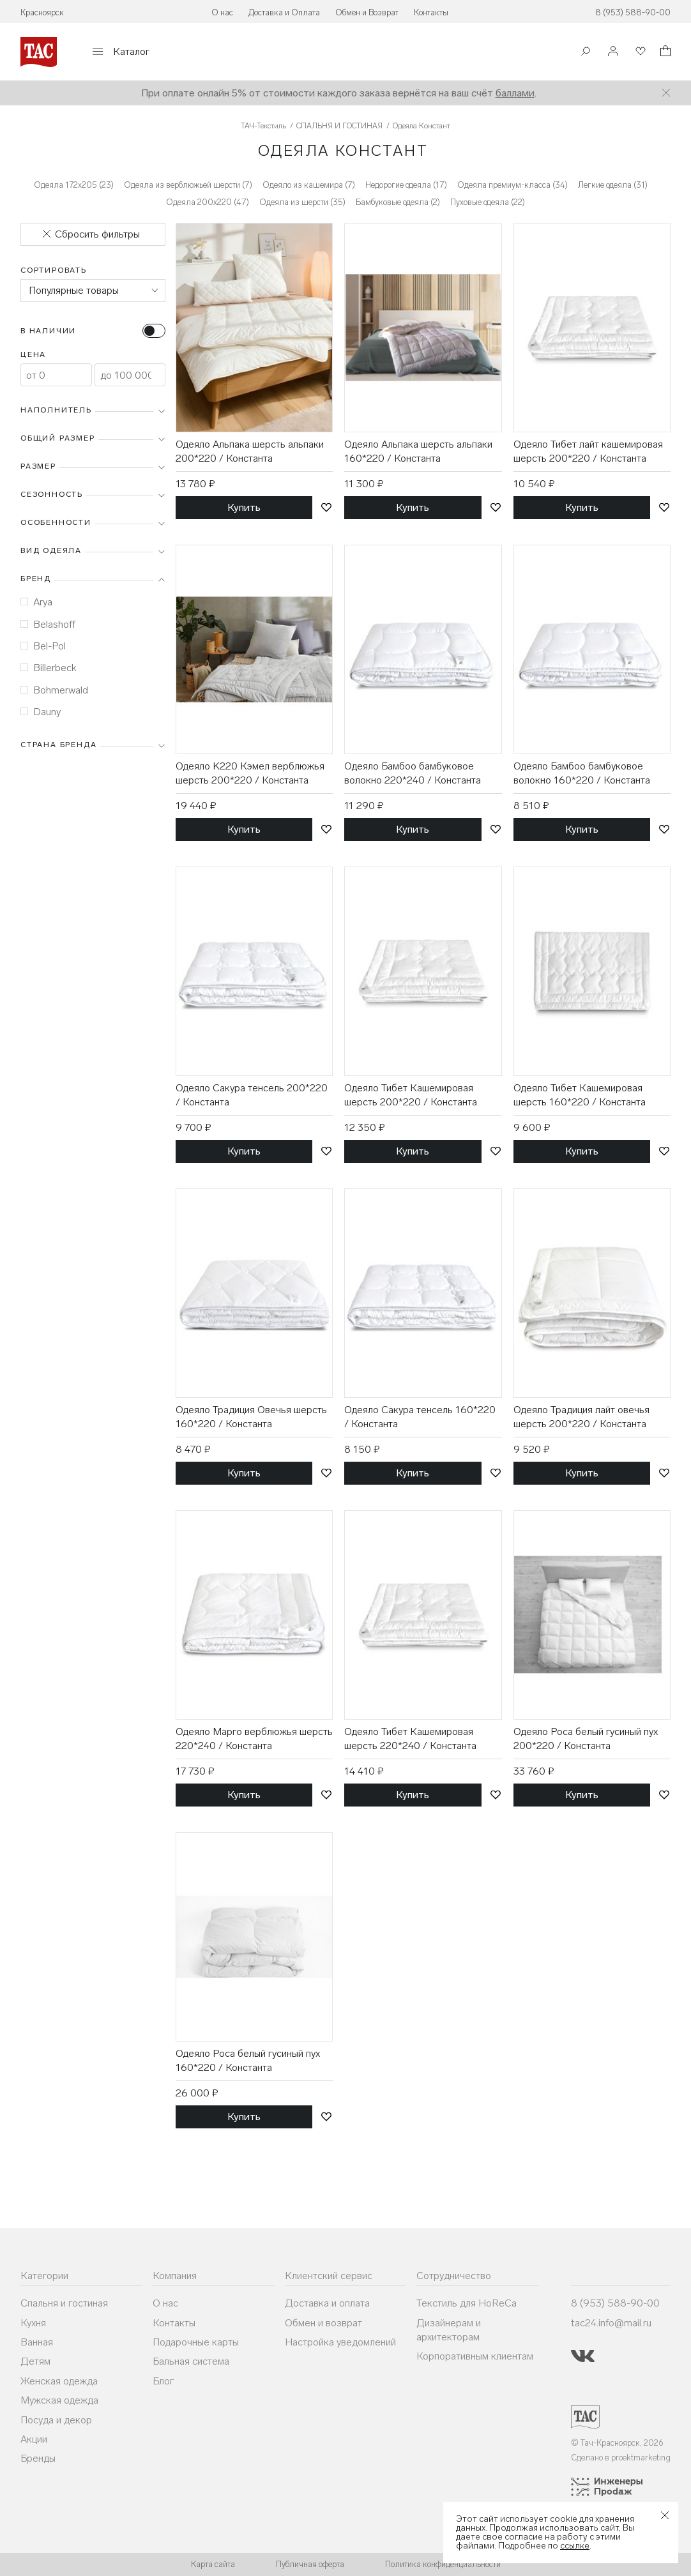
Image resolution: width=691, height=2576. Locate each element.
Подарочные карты (196, 2342)
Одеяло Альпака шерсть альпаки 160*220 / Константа (418, 451)
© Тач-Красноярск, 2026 (617, 2443)
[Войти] (613, 52)
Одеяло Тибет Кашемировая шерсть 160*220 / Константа (579, 1095)
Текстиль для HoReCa (466, 2303)
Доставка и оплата (327, 2303)
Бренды (38, 2458)
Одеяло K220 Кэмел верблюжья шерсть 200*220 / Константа (250, 773)
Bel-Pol (43, 646)
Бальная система (191, 2361)
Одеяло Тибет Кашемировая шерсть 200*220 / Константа (410, 1095)
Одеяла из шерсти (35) (302, 202)
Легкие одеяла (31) (613, 185)
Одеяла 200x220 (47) (207, 202)
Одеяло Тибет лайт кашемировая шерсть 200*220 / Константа (588, 451)
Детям (35, 2361)
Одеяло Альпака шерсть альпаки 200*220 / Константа (250, 451)
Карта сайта (213, 2564)
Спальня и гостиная (64, 2303)
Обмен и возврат (323, 2323)
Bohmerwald (54, 690)
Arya (36, 602)
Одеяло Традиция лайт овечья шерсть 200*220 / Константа (581, 1417)
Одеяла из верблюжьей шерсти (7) (188, 185)
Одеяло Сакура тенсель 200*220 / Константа (252, 1095)
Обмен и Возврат (367, 12)
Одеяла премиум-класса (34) (512, 185)
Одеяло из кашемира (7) (308, 185)
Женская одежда (59, 2381)
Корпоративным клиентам (474, 2356)
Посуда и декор (56, 2420)
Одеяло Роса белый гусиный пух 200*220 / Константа (585, 1738)
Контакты (431, 12)
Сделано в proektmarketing (621, 2457)
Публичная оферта (310, 2564)
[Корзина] (664, 52)
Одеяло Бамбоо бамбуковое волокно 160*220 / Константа (581, 773)
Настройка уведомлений (340, 2342)
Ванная (36, 2342)
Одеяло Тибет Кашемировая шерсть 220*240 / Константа (410, 1738)
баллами (515, 93)
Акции (33, 2439)
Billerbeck (48, 668)
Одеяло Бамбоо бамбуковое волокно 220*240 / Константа (412, 773)
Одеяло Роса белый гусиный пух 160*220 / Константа (248, 2060)
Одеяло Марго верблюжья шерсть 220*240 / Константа (254, 1738)
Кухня (33, 2323)
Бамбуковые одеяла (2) (398, 202)
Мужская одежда (59, 2400)
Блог (163, 2381)
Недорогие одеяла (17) (406, 185)
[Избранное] (639, 52)
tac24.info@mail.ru (611, 2323)
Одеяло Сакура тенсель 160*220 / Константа (420, 1417)
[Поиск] (585, 52)
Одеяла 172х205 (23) (74, 185)
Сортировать (53, 270)
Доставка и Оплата (284, 12)
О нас (222, 12)
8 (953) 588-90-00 (633, 12)
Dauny (40, 712)
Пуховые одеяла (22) (487, 202)
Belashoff (47, 624)
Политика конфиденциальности (443, 2564)
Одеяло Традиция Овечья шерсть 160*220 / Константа (251, 1417)
